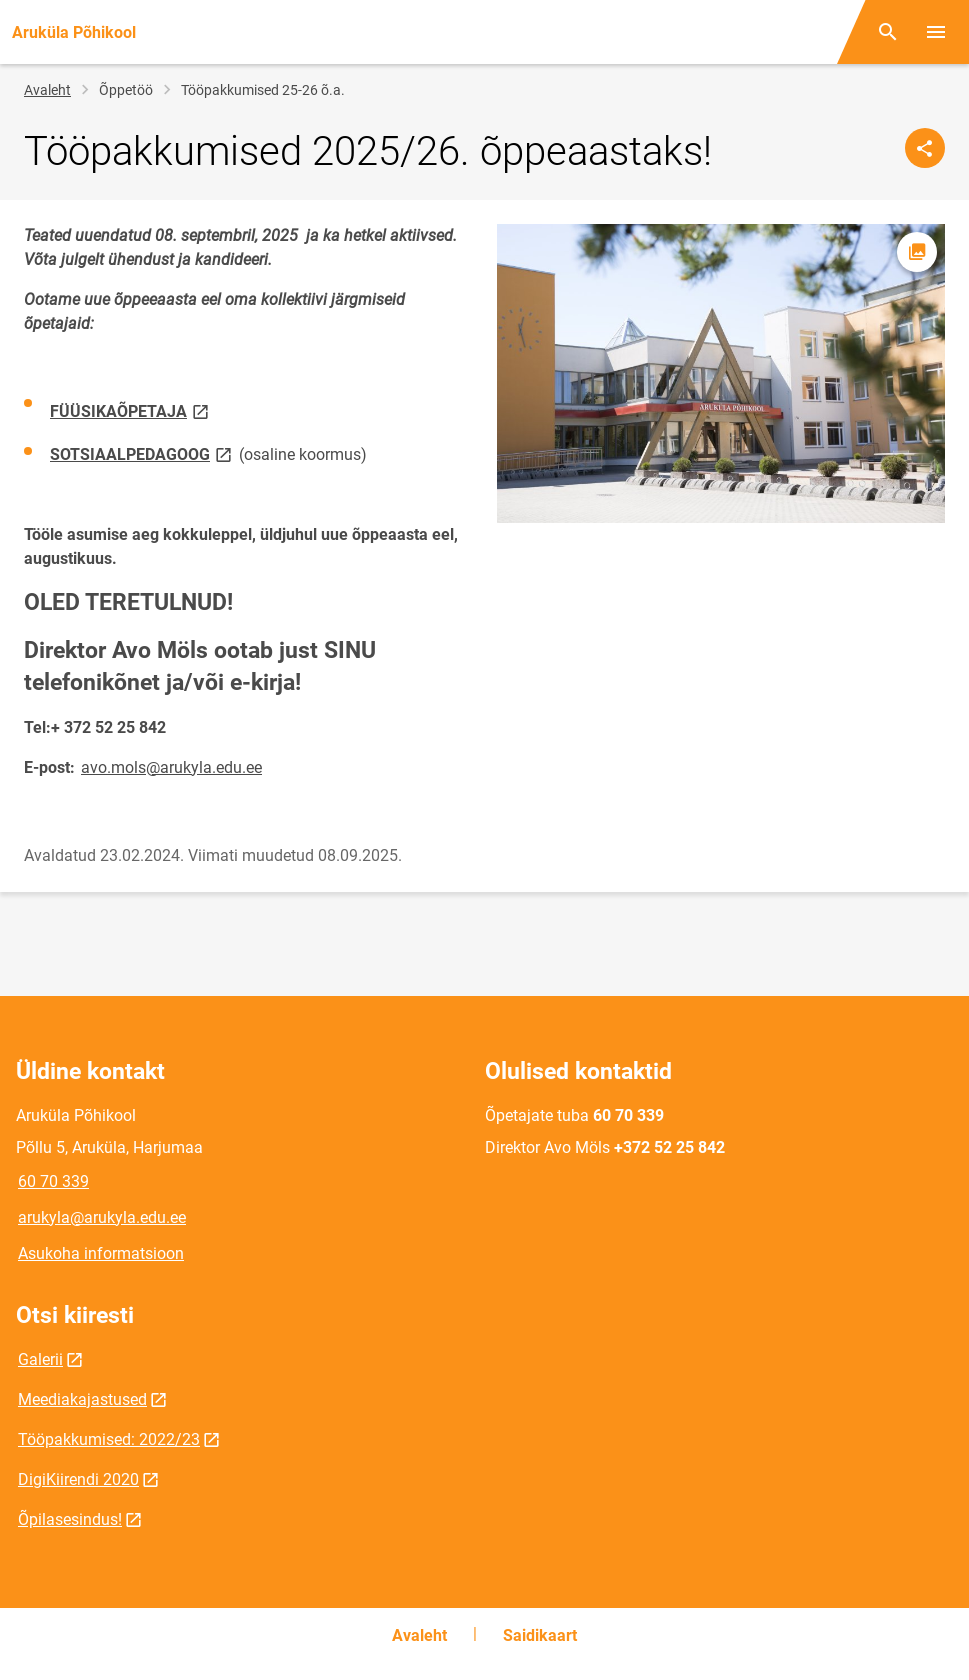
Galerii (40, 1359)
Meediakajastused (82, 1399)
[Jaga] (925, 148)
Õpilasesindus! (70, 1519)
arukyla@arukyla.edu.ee (102, 1217)
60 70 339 (53, 1181)
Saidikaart (540, 1635)
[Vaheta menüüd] (936, 32)
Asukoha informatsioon (101, 1253)
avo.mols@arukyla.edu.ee (171, 767)
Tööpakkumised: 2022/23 (109, 1439)
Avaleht (47, 90)
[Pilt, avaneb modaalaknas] (721, 373)
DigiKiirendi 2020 (78, 1479)
